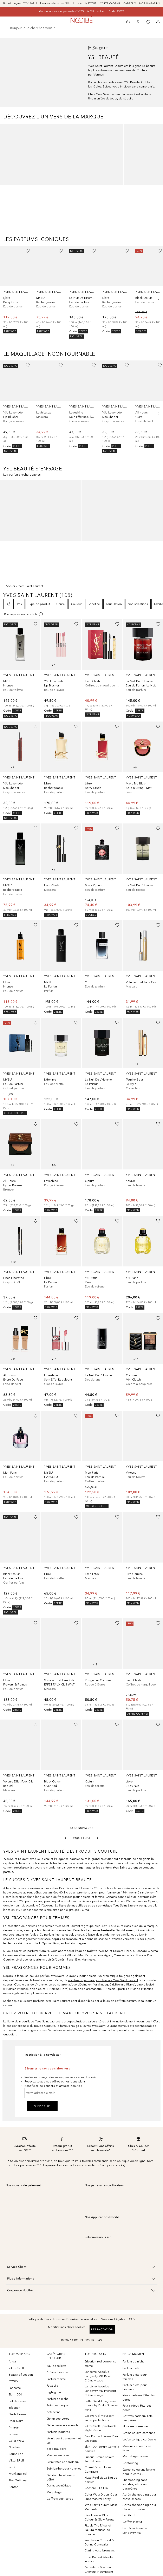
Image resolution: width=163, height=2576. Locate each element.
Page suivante (81, 1828)
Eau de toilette (56, 2366)
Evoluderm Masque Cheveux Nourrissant (99, 2570)
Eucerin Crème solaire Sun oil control (99, 2459)
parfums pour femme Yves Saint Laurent (53, 1926)
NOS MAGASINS (149, 3)
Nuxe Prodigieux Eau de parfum (101, 2480)
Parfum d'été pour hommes (135, 2387)
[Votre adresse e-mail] (63, 2093)
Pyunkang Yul (18, 2474)
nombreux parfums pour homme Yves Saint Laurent (103, 1980)
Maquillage (54, 2492)
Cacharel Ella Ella (96, 2488)
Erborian (14, 2407)
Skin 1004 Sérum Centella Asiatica (102, 2449)
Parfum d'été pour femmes (135, 2377)
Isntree (13, 2434)
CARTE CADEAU (110, 3)
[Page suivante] (158, 299)
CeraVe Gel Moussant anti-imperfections (99, 2418)
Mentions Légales (113, 2319)
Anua (12, 2361)
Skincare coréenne (135, 2426)
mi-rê (12, 2467)
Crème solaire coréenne (139, 2433)
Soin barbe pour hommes (64, 2468)
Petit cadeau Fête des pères (137, 2408)
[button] (81, 2267)
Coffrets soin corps (60, 2498)
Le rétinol (129, 2515)
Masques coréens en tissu (137, 2448)
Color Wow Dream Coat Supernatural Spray (101, 2497)
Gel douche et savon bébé (61, 2477)
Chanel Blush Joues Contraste (98, 2469)
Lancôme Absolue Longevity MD (135, 2531)
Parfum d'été (131, 2368)
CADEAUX (129, 3)
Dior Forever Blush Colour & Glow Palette (100, 2517)
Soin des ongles (58, 2405)
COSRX (14, 2381)
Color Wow (16, 2441)
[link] (16, 289)
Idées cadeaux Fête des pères (139, 2397)
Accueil (10, 586)
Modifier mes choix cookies (66, 2327)
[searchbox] (81, 28)
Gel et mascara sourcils (62, 2425)
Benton (13, 2487)
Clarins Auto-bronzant (100, 2550)
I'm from (14, 2427)
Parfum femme (56, 2379)
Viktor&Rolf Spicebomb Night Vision (100, 2428)
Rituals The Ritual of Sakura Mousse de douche (98, 2530)
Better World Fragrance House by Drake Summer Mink (101, 2405)
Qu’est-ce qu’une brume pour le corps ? (139, 2472)
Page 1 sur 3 (81, 1838)
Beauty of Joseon (21, 2374)
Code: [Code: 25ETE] (116, 11)
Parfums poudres (58, 2432)
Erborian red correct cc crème (100, 2364)
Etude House (17, 2414)
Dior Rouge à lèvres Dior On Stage (101, 2439)
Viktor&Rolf (16, 2368)
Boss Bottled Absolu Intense (99, 2559)
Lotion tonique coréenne (139, 2439)
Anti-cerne (53, 2412)
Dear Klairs (16, 2421)
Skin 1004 (15, 2394)
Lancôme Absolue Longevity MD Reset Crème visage (98, 2376)
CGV (132, 2319)
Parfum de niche (58, 2399)
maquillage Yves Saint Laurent (39, 2021)
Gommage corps (58, 2418)
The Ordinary (18, 2480)
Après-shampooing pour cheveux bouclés (139, 2507)
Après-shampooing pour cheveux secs (139, 2497)
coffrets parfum (125, 2001)
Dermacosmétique (59, 2485)
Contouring (130, 2463)
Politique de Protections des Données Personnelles (62, 2319)
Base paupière (57, 2449)
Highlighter (54, 2392)
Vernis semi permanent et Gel (64, 2441)
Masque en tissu (58, 2455)
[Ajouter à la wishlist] (28, 251)
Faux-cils (52, 2385)
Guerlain (14, 2447)
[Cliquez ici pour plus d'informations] (23, 614)
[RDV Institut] (128, 22)
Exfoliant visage (57, 2372)
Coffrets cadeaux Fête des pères (138, 2418)
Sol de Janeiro (18, 2401)
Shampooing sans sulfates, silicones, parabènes (135, 2484)
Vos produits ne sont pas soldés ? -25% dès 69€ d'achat (71, 11)
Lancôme (15, 2388)
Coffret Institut (132, 2522)
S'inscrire (42, 2106)
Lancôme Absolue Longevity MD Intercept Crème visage (100, 2391)
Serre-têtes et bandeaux (63, 2462)
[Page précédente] (65, 1838)
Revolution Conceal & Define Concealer (99, 2542)
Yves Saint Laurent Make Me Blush (101, 2507)
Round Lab (16, 2454)
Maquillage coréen (135, 2456)
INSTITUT (91, 3)
